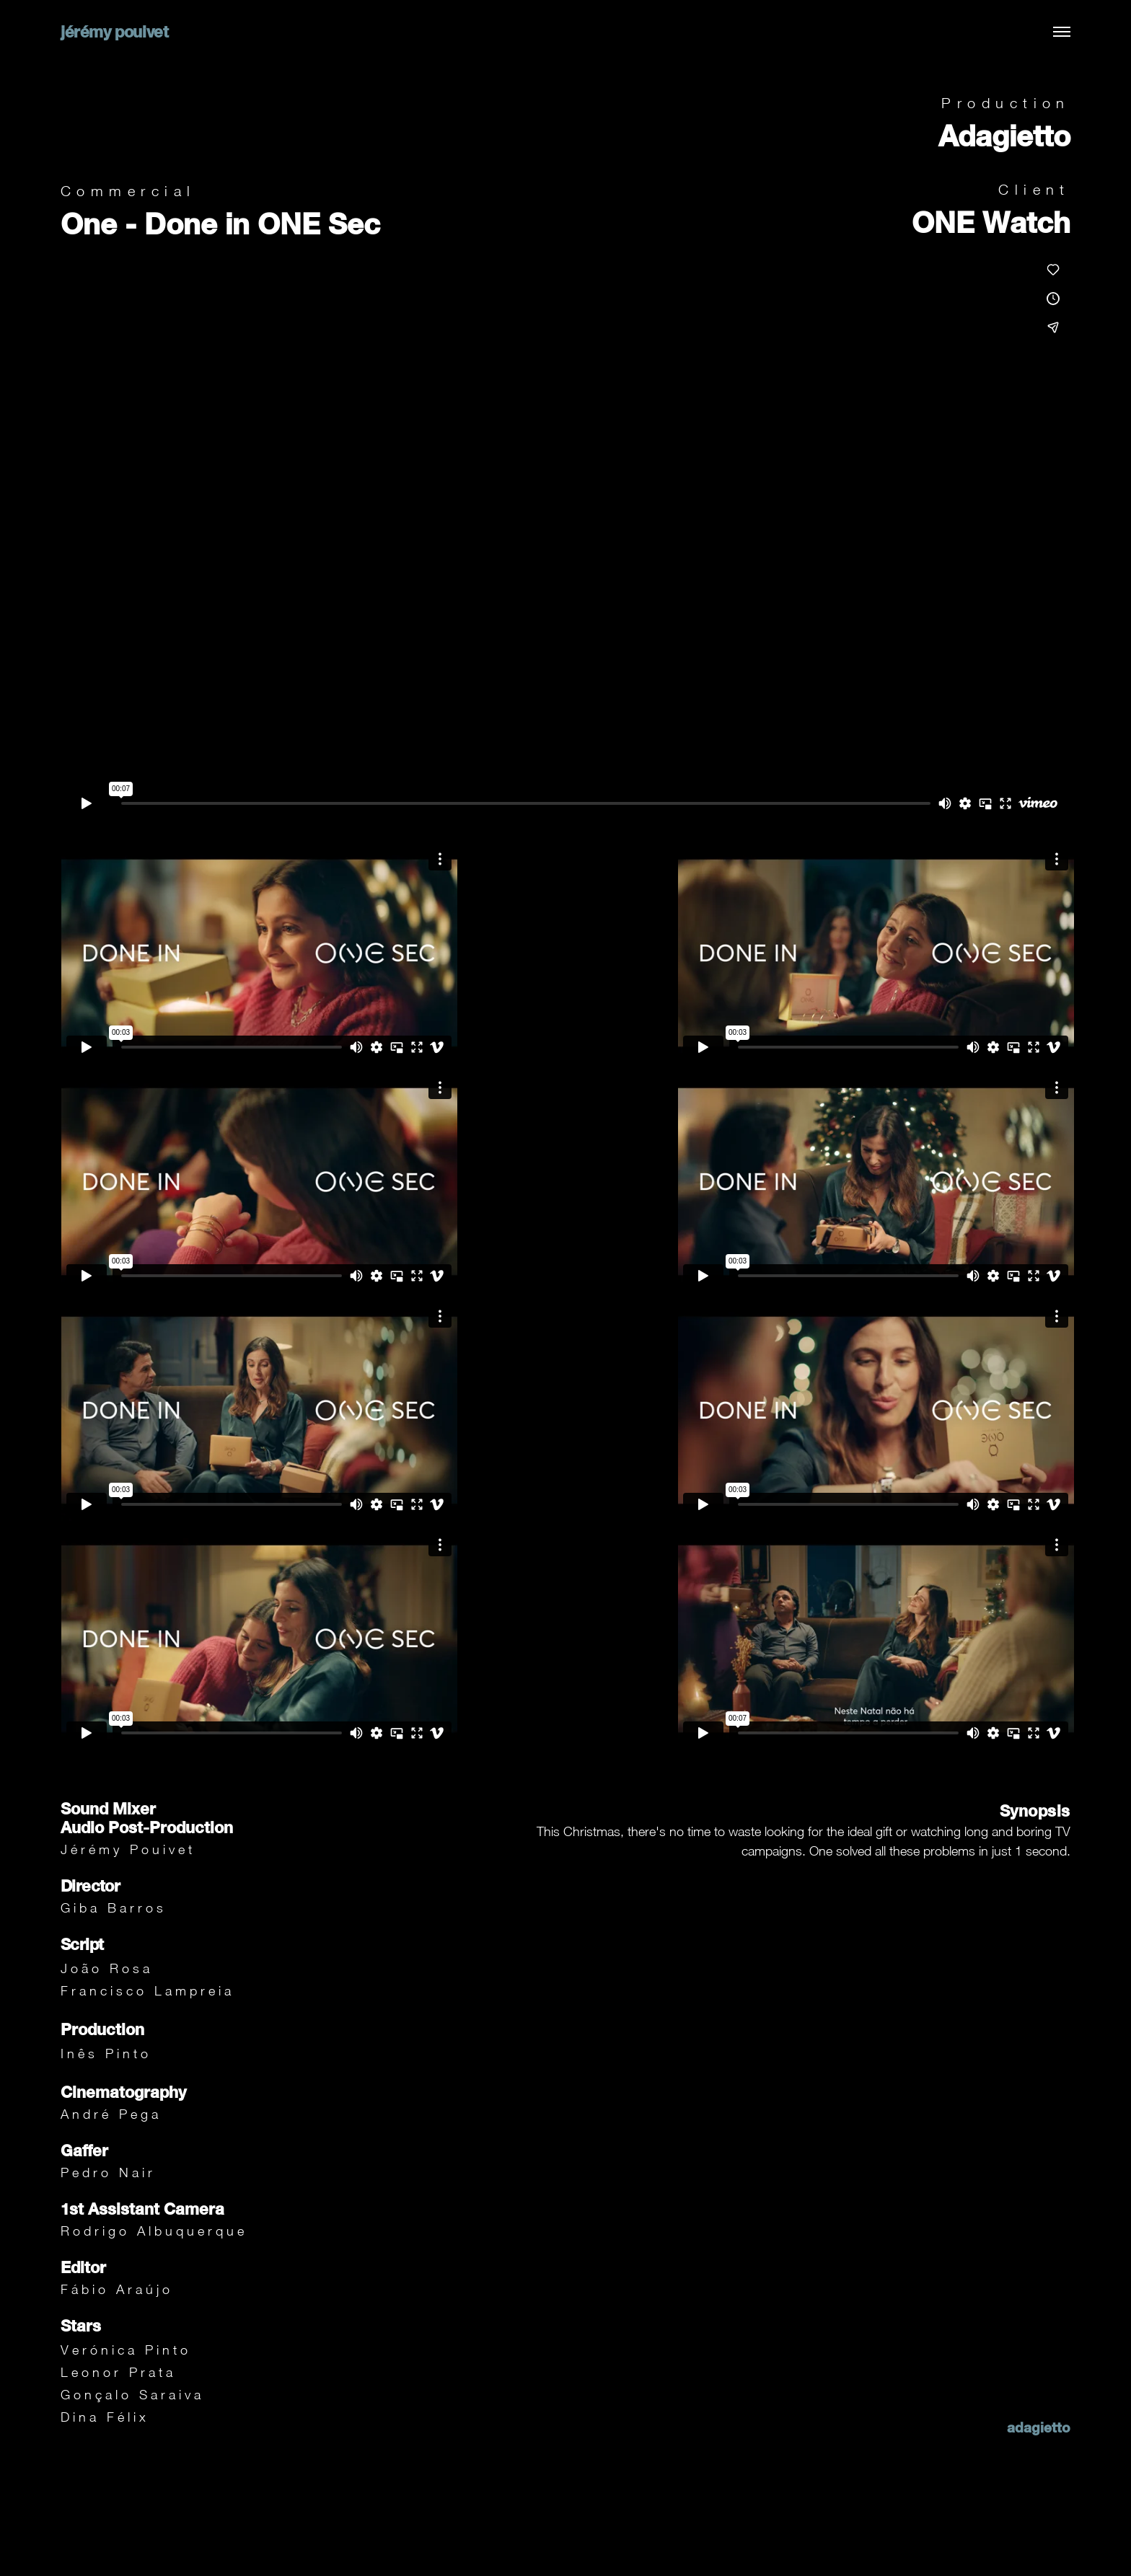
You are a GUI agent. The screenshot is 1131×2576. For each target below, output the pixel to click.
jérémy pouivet (114, 32)
